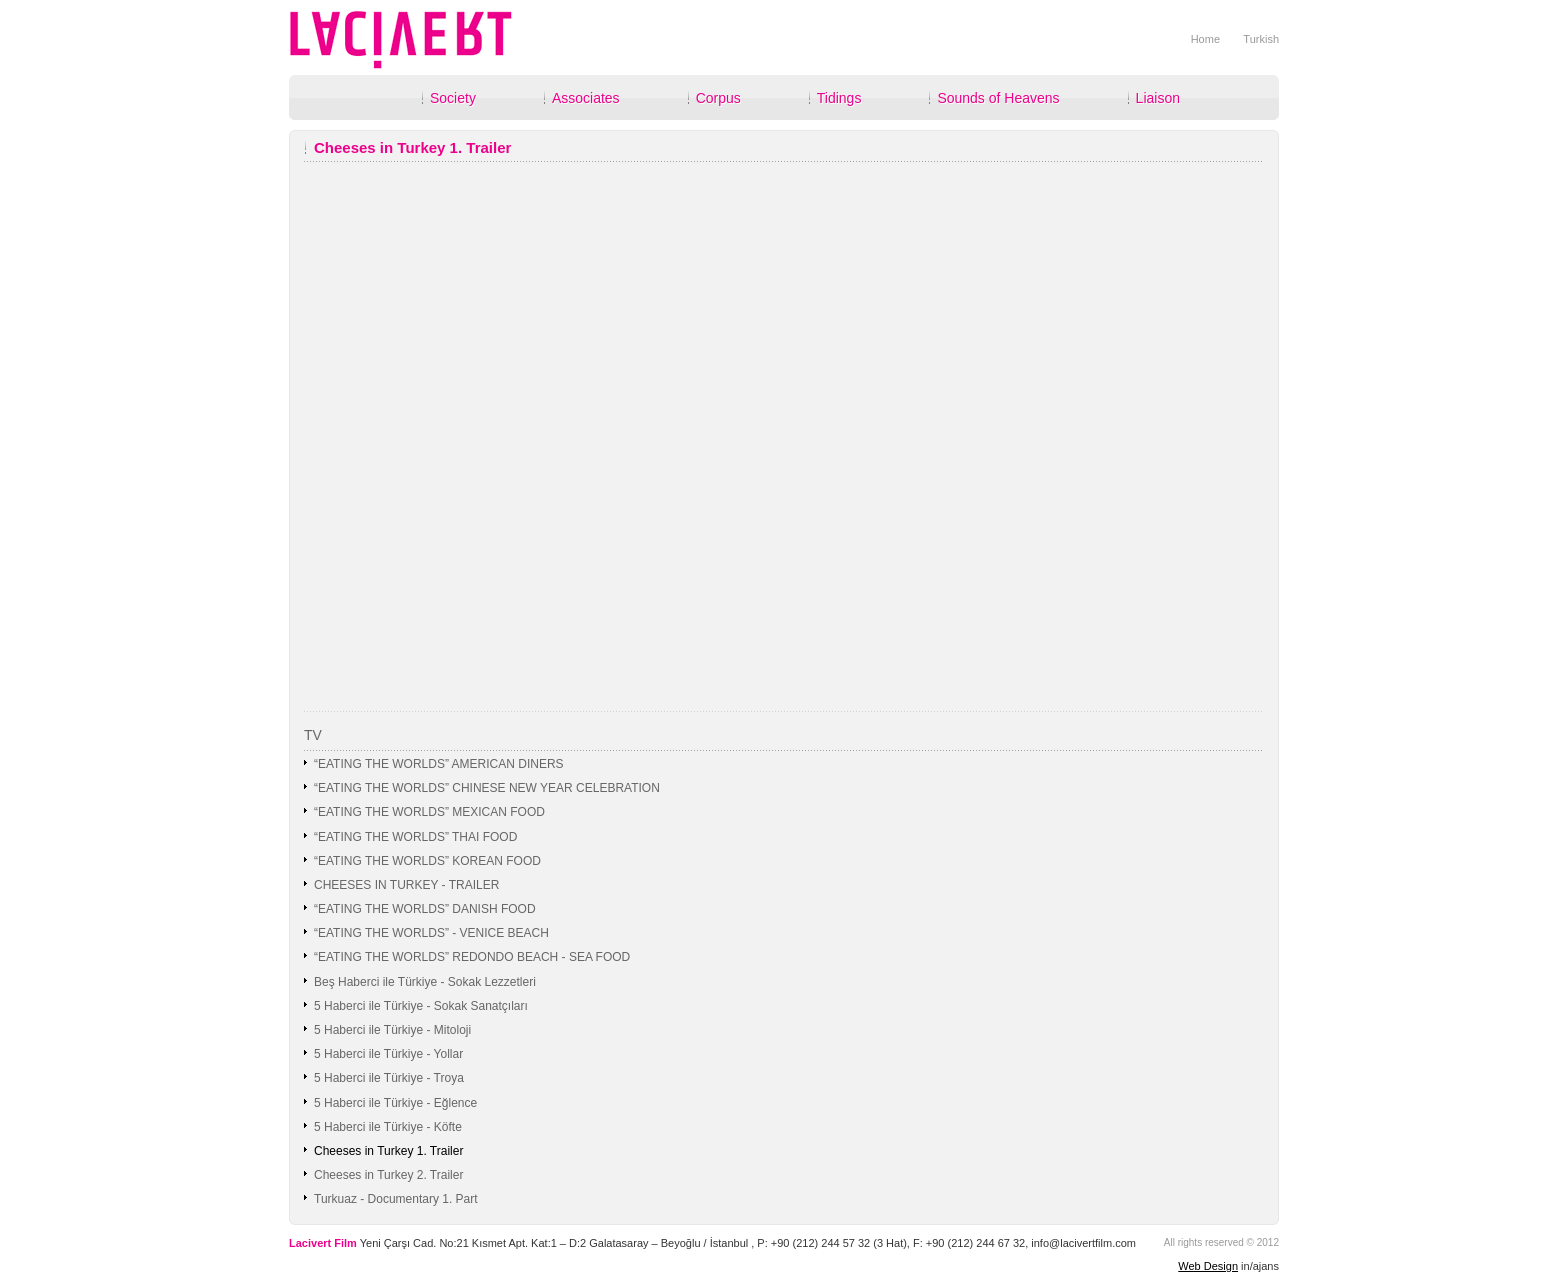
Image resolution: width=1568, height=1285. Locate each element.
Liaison (1158, 98)
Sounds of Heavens (998, 98)
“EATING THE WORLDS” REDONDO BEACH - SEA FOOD (472, 957)
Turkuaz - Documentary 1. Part (396, 1199)
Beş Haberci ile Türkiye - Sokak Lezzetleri (425, 982)
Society (453, 98)
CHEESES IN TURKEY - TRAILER (406, 885)
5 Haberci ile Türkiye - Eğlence (395, 1103)
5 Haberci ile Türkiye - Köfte (388, 1127)
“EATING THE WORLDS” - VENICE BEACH (431, 933)
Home (1205, 39)
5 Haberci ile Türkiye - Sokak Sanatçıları (421, 1006)
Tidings (839, 98)
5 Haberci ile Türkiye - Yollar (388, 1054)
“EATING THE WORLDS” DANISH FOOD (425, 909)
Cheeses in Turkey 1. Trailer (388, 1151)
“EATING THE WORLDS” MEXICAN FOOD (429, 812)
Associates (586, 98)
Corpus (718, 98)
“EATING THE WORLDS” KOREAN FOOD (427, 861)
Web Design (1208, 1266)
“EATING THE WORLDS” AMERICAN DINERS (439, 764)
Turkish (1261, 39)
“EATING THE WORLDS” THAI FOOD (415, 837)
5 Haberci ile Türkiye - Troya (389, 1078)
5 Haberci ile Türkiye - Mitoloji (392, 1030)
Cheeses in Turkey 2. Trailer (388, 1175)
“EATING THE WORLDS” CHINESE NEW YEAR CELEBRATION (487, 788)
